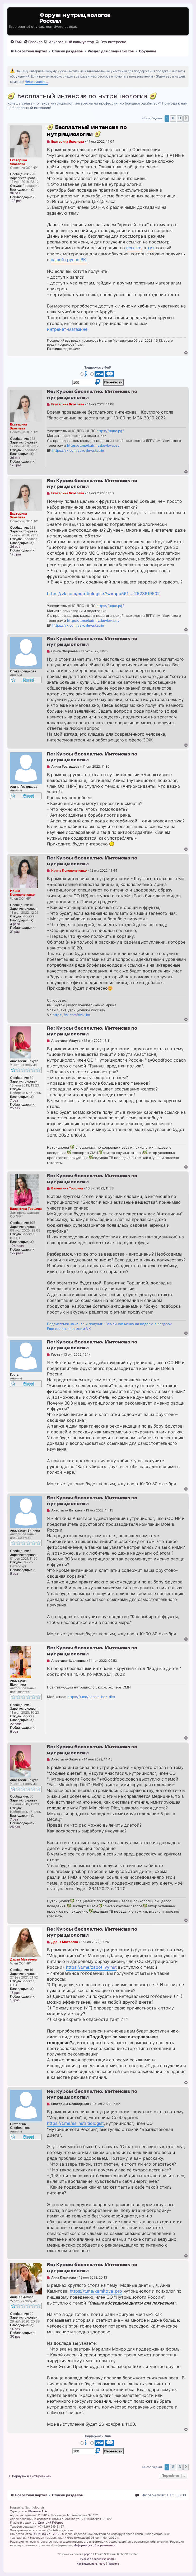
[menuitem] (16, 42)
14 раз (15, 2329)
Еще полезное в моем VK (69, 1329)
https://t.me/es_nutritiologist (75, 2123)
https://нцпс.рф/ (110, 431)
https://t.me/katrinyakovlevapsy (93, 445)
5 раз (14, 1574)
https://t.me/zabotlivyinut (91, 1967)
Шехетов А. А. (38, 2511)
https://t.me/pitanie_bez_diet (91, 1697)
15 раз (15, 1993)
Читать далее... (36, 82)
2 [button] (173, 118)
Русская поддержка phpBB (98, 2558)
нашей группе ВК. (69, 259)
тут (151, 247)
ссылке (133, 247)
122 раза (16, 1253)
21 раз (15, 932)
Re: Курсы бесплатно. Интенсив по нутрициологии (92, 395)
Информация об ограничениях (95, 2545)
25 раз (15, 1108)
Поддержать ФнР (97, 367)
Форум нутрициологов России (75, 18)
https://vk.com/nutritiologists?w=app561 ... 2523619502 (103, 593)
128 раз (15, 201)
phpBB (88, 2554)
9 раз (14, 1731)
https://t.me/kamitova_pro (96, 2291)
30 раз (15, 2336)
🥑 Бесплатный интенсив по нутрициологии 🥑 (82, 96)
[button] (186, 118)
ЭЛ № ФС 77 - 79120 (47, 2534)
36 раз (15, 193)
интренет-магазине (67, 329)
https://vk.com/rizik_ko (71, 1015)
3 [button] (179, 118)
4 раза (15, 924)
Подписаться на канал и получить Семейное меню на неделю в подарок (109, 1324)
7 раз (14, 1100)
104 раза (17, 1246)
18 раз (15, 2000)
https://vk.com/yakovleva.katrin (78, 450)
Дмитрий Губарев (50, 2522)
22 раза (16, 1724)
